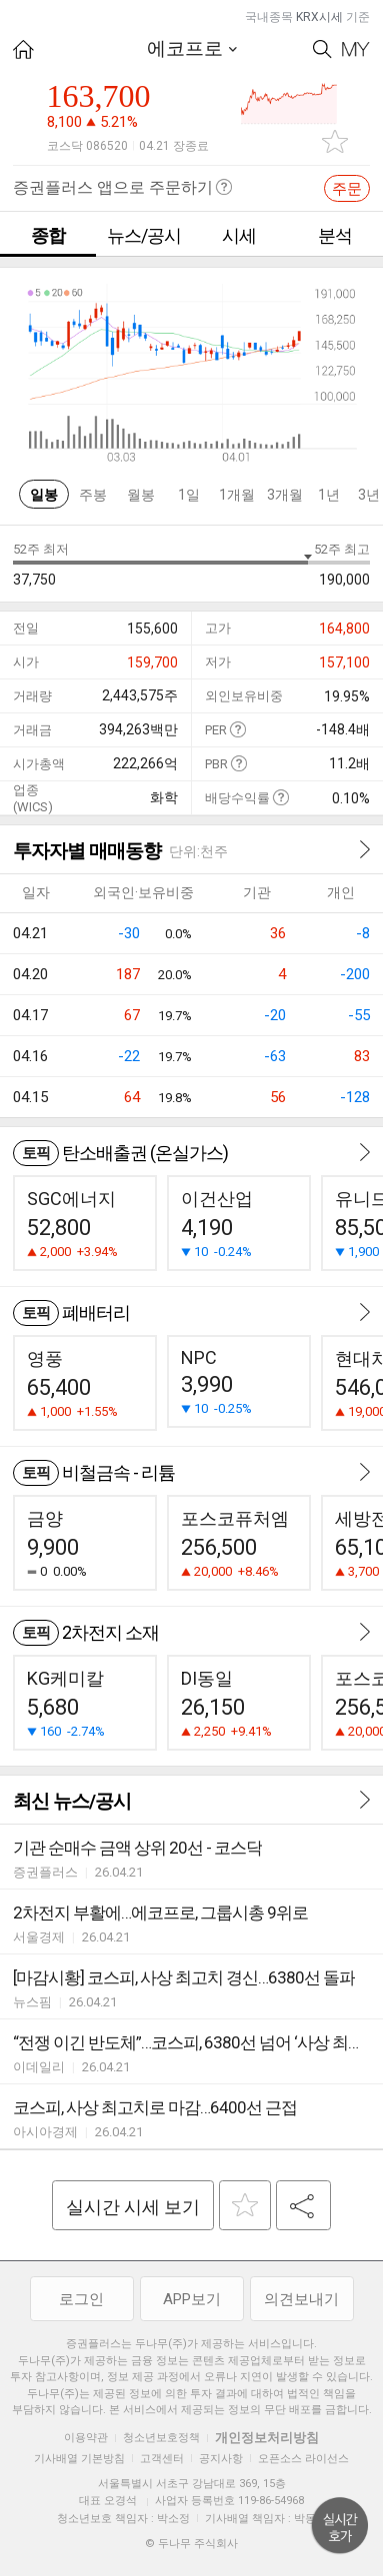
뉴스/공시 (144, 235)
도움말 (237, 728)
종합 (48, 235)
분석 (335, 235)
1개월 (237, 495)
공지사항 (221, 2458)
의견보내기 (301, 2299)
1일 (189, 495)
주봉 (93, 495)
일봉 (44, 495)
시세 (239, 235)
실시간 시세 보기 (133, 2206)
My (356, 49)
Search (322, 49)
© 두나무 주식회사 (191, 2543)
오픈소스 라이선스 (303, 2458)
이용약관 (86, 2437)
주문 (347, 189)
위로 (340, 2526)
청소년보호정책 (161, 2437)
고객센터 (162, 2458)
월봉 (141, 495)
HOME (23, 49)
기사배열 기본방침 (79, 2458)
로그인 (81, 2299)
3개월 (285, 495)
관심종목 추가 (335, 141)
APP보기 (192, 2299)
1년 (329, 495)
